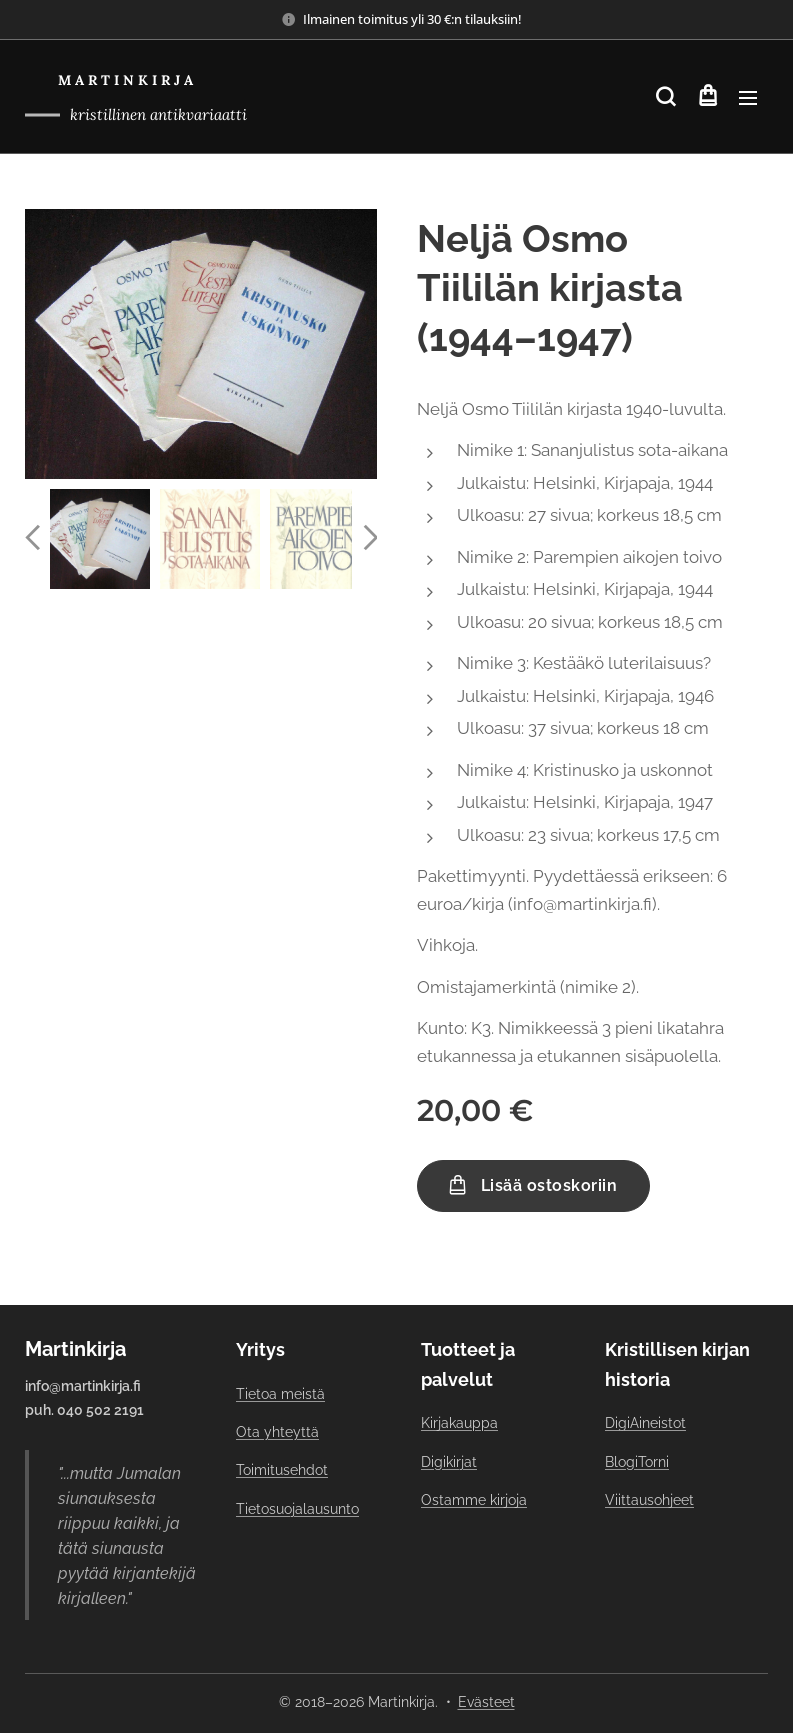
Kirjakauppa (459, 1423)
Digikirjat (449, 1462)
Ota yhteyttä (277, 1432)
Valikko (748, 98)
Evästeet (486, 1702)
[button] (665, 97)
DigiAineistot (645, 1423)
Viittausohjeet (649, 1500)
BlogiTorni (637, 1462)
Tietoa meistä (280, 1394)
